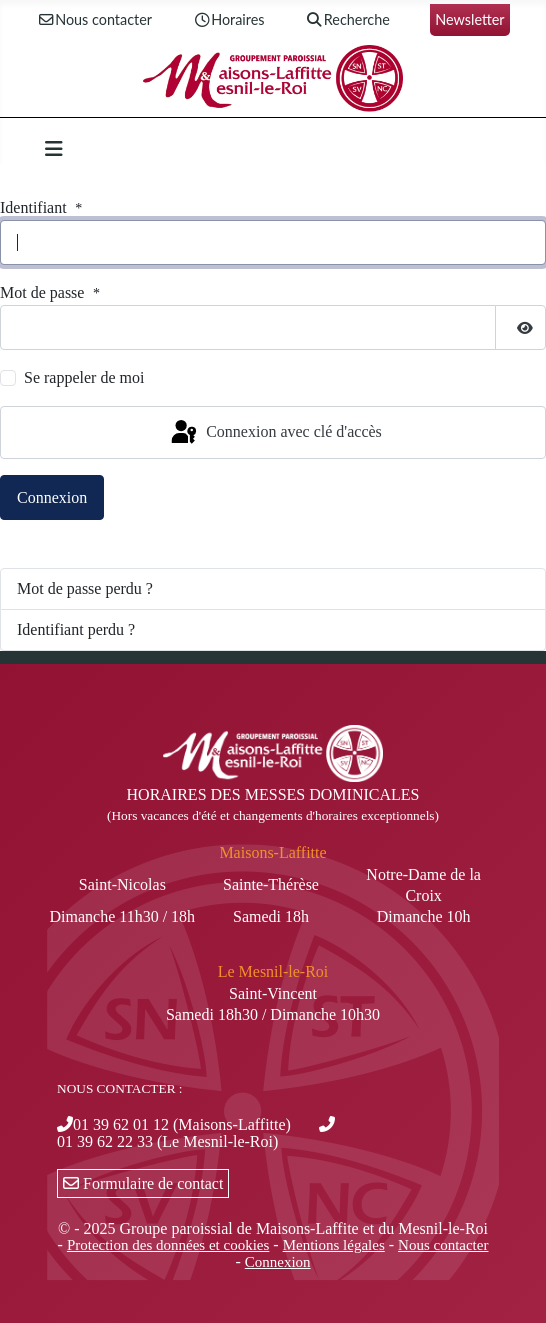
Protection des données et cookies (168, 1245)
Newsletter (469, 19)
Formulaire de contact (143, 1183)
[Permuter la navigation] (54, 149)
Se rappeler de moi (84, 377)
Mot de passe (52, 293)
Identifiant (43, 208)
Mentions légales (334, 1245)
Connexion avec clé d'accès (275, 433)
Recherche (347, 20)
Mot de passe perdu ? (85, 588)
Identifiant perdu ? (76, 629)
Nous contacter (94, 20)
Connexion (52, 497)
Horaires (228, 20)
